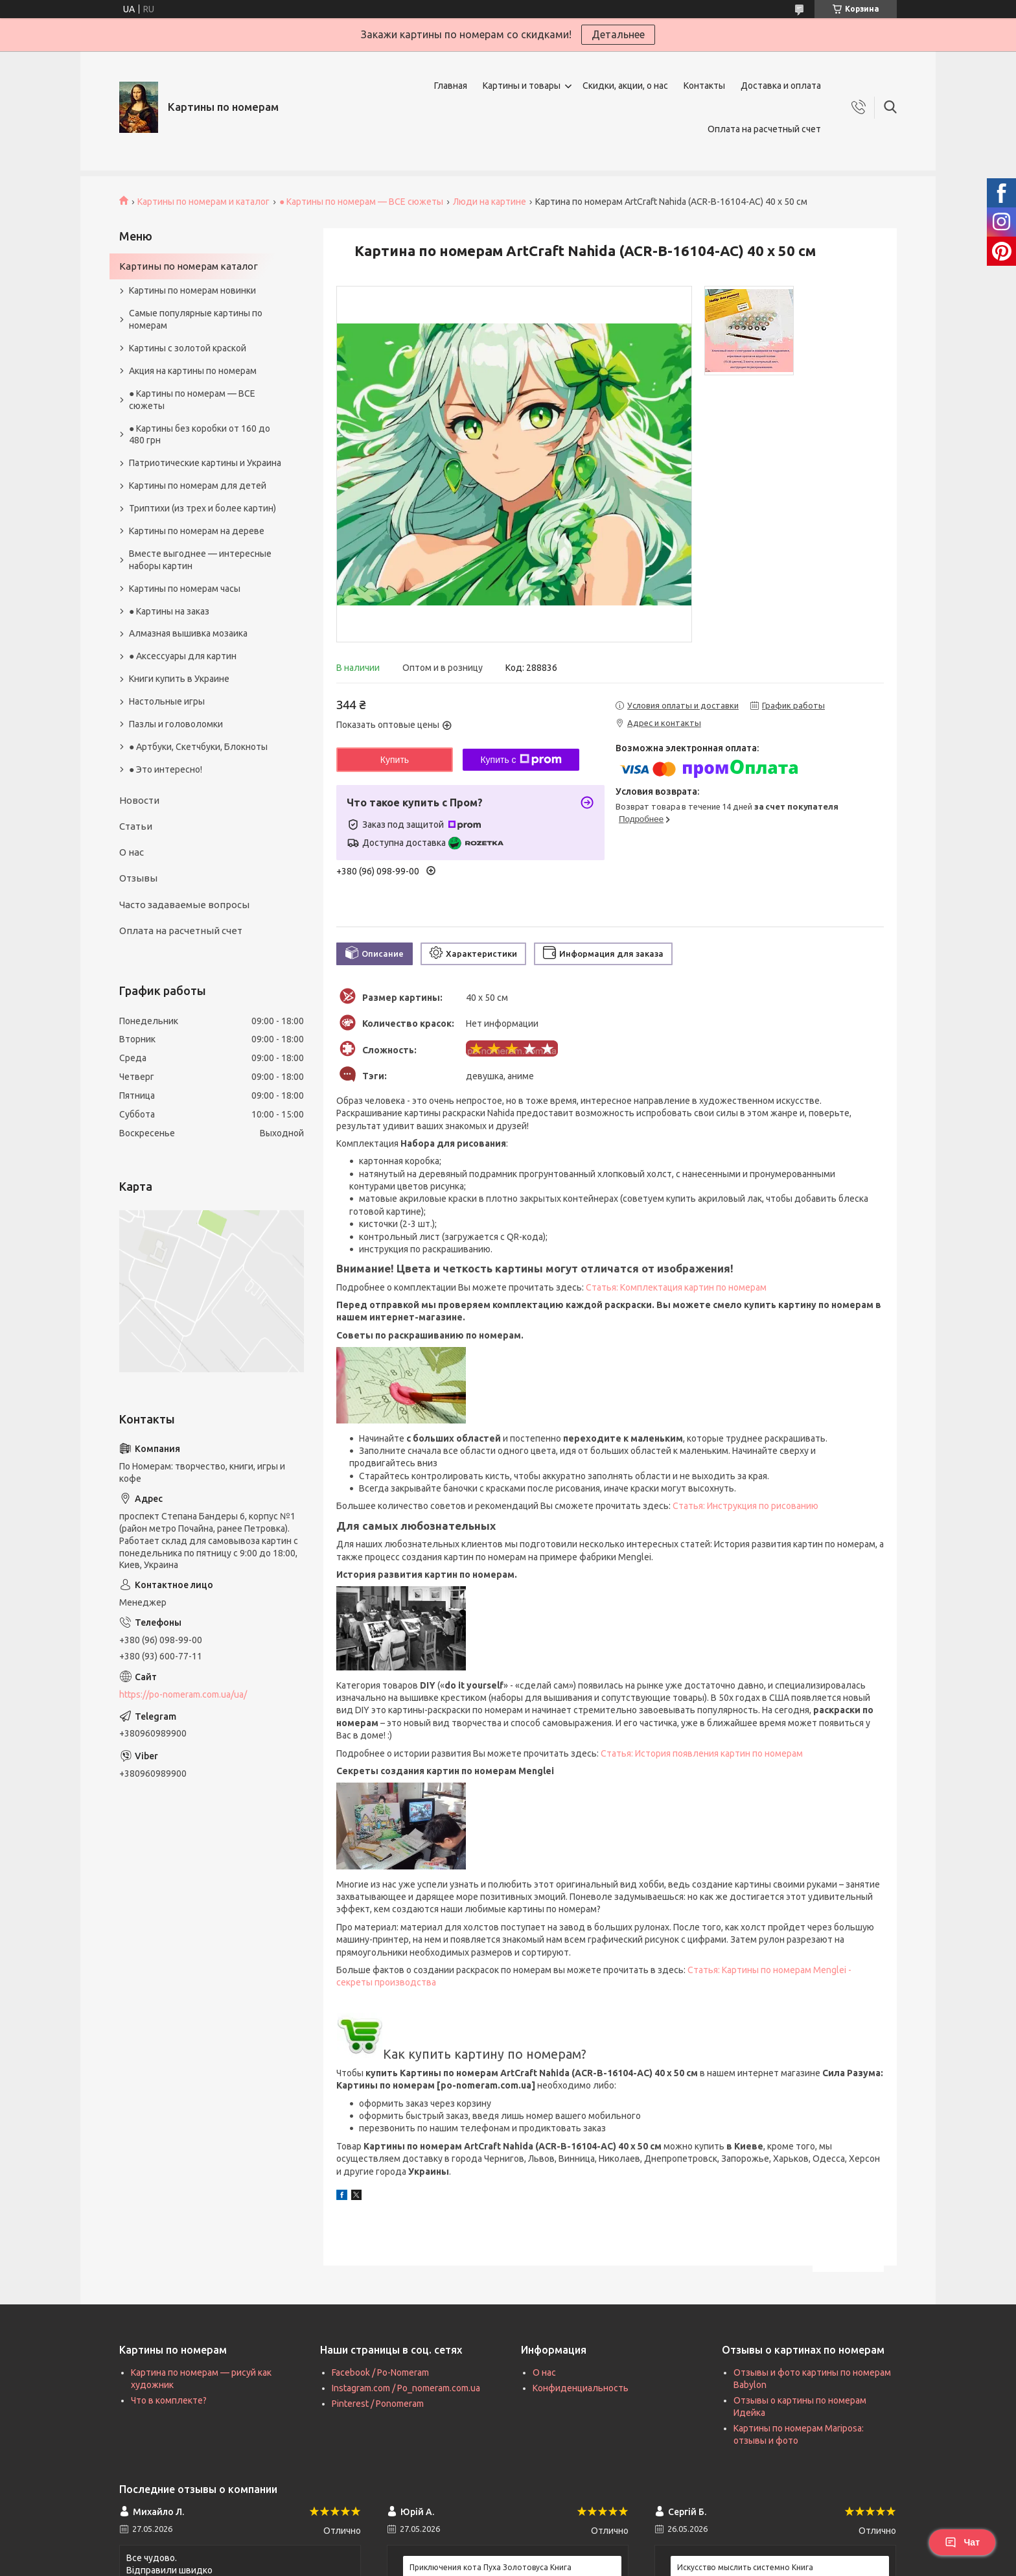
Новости (139, 800)
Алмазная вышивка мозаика (188, 633)
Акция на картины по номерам (193, 371)
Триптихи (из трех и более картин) (202, 508)
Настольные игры (167, 701)
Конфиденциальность (581, 2388)
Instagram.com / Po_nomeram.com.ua (406, 2388)
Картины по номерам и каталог (203, 201)
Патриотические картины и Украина (205, 463)
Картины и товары (521, 85)
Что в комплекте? (169, 2400)
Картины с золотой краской (187, 348)
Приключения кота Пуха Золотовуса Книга (491, 2567)
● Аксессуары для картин (183, 656)
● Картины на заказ (169, 611)
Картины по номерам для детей (197, 485)
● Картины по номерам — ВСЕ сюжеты (361, 201)
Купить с (520, 760)
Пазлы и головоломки (176, 724)
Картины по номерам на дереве (196, 531)
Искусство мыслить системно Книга (745, 2567)
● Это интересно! (165, 769)
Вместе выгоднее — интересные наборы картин (200, 559)
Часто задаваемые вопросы (184, 904)
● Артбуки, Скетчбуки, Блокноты (198, 747)
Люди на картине (489, 201)
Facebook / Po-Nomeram (380, 2372)
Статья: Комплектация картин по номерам (676, 1287)
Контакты (704, 85)
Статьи (135, 826)
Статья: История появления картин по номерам (702, 1753)
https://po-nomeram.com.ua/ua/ (183, 1694)
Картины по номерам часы (184, 588)
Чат (962, 2542)
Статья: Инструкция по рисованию (745, 1506)
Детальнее (618, 34)
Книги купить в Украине (179, 678)
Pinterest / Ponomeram (378, 2403)
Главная (450, 85)
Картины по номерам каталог (188, 266)
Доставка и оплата (781, 85)
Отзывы (138, 878)
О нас (131, 852)
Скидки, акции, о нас (625, 85)
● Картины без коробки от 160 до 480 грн (199, 434)
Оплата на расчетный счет (764, 129)
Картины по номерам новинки (192, 290)
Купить (394, 760)
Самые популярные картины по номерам (195, 319)
